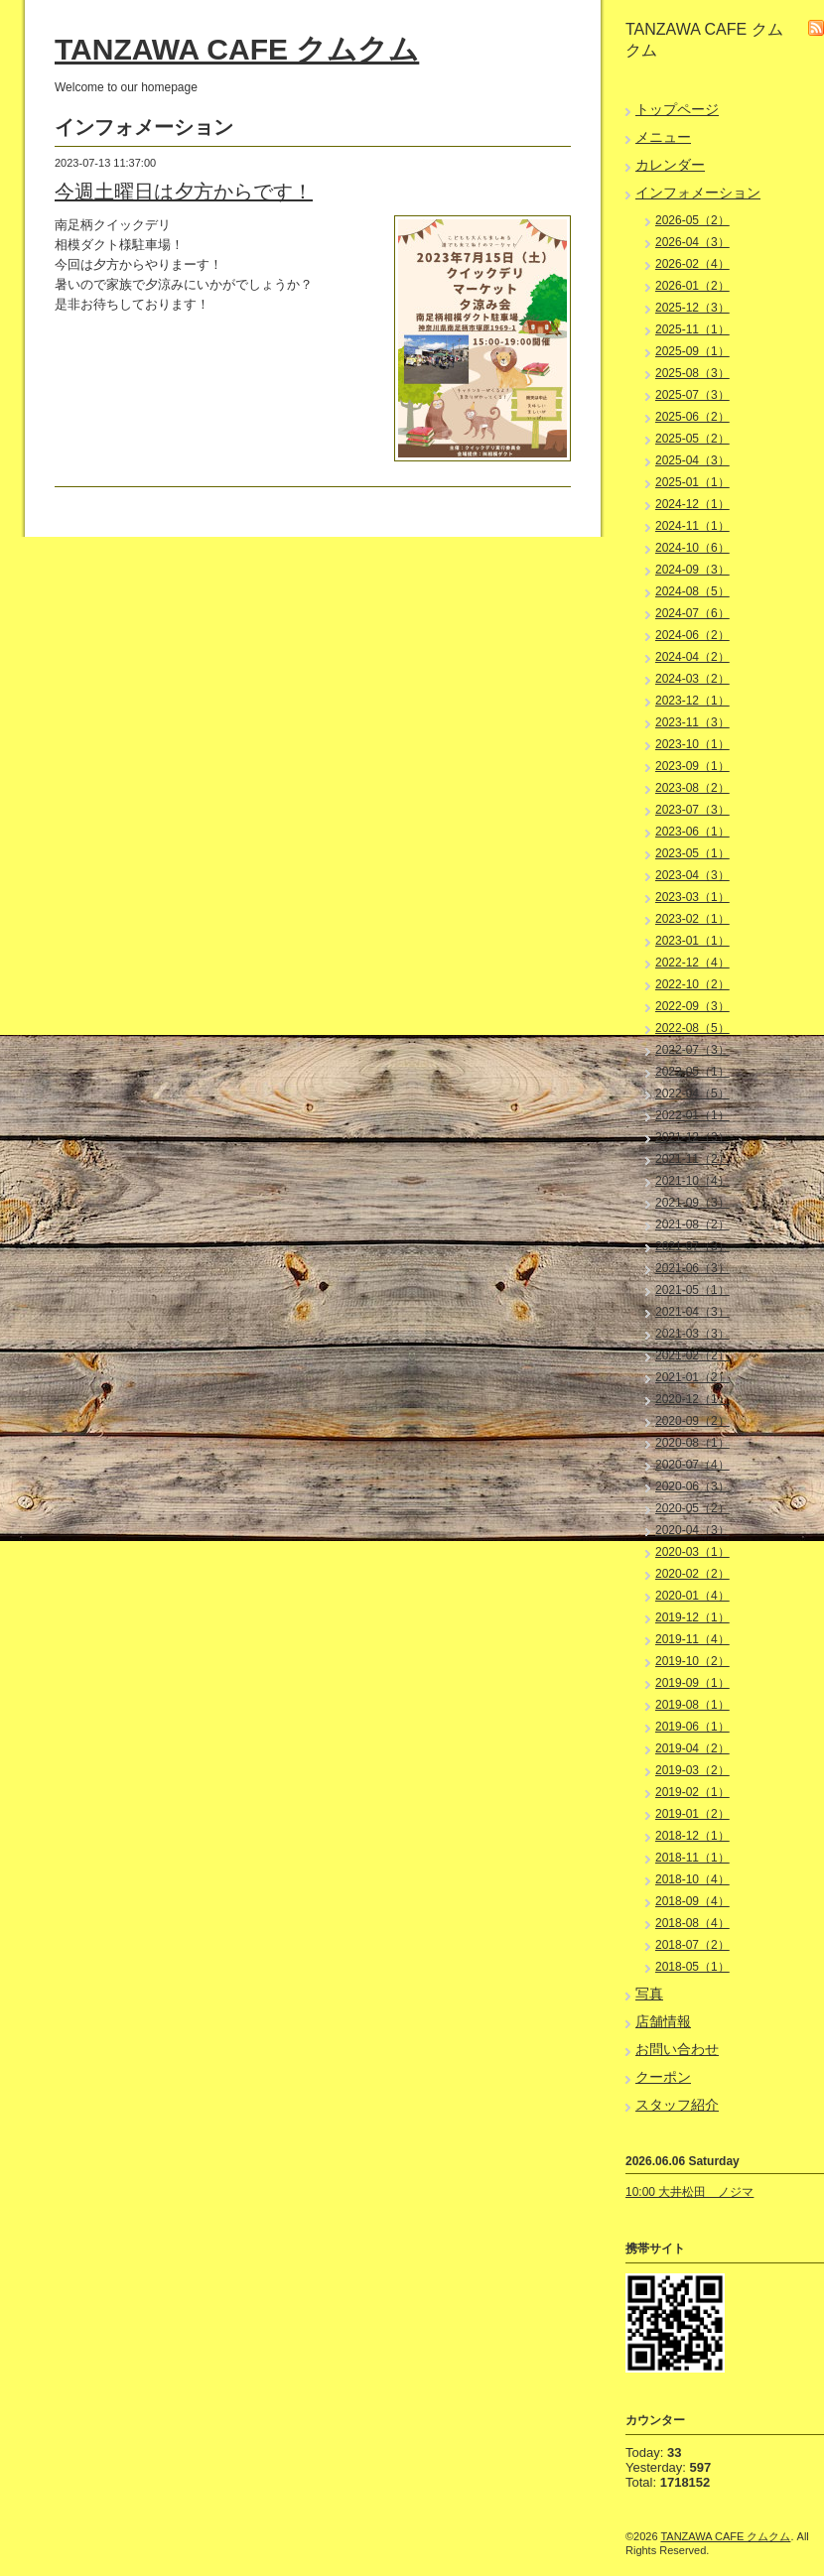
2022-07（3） (692, 1050)
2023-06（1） (692, 831)
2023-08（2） (692, 788)
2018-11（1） (692, 1858)
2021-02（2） (692, 1355)
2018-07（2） (692, 1945)
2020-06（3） (692, 1486)
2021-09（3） (692, 1203)
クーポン (663, 2077)
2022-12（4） (692, 962)
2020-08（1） (692, 1443)
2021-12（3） (692, 1137)
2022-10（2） (692, 984)
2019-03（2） (692, 1770)
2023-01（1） (692, 941)
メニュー (663, 137)
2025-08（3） (692, 373)
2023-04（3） (692, 875)
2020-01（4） (692, 1596)
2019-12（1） (692, 1617)
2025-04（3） (692, 460)
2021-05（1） (692, 1290)
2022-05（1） (692, 1072)
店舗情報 (663, 2021)
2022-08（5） (692, 1028)
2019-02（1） (692, 1792)
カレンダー (670, 165)
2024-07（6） (692, 613)
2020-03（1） (692, 1552)
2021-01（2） (692, 1377)
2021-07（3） (692, 1246)
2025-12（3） (692, 308)
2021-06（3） (692, 1268)
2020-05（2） (692, 1508)
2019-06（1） (692, 1727)
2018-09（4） (692, 1901)
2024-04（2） (692, 657)
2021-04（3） (692, 1312)
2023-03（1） (692, 897)
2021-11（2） (692, 1159)
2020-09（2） (692, 1421)
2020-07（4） (692, 1465)
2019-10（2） (692, 1661)
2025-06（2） (692, 417)
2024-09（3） (692, 570)
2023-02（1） (692, 919)
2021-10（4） (692, 1181)
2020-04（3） (692, 1530)
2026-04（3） (692, 242)
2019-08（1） (692, 1705)
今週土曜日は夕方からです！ (184, 191)
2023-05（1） (692, 853)
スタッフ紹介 (677, 2105)
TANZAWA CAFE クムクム (237, 49)
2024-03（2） (692, 679)
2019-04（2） (692, 1748)
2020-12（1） (692, 1399)
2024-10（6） (692, 548)
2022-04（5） (692, 1093)
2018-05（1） (692, 1967)
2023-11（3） (692, 722)
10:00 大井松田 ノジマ (689, 2192)
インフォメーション (697, 192)
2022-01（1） (692, 1115)
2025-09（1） (692, 351)
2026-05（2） (692, 220)
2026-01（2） (692, 286)
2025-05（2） (692, 439)
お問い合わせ (677, 2049)
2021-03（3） (692, 1334)
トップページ (677, 109)
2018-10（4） (692, 1879)
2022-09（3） (692, 1006)
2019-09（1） (692, 1683)
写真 (649, 1993)
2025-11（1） (692, 329)
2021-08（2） (692, 1224)
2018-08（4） (692, 1923)
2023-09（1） (692, 766)
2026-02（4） (692, 264)
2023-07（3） (692, 810)
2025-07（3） (692, 395)
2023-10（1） (692, 744)
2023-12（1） (692, 701)
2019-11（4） (692, 1639)
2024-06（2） (692, 635)
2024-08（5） (692, 591)
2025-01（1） (692, 482)
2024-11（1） (692, 526)
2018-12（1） (692, 1836)
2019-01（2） (692, 1814)
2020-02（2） (692, 1574)
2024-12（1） (692, 504)
